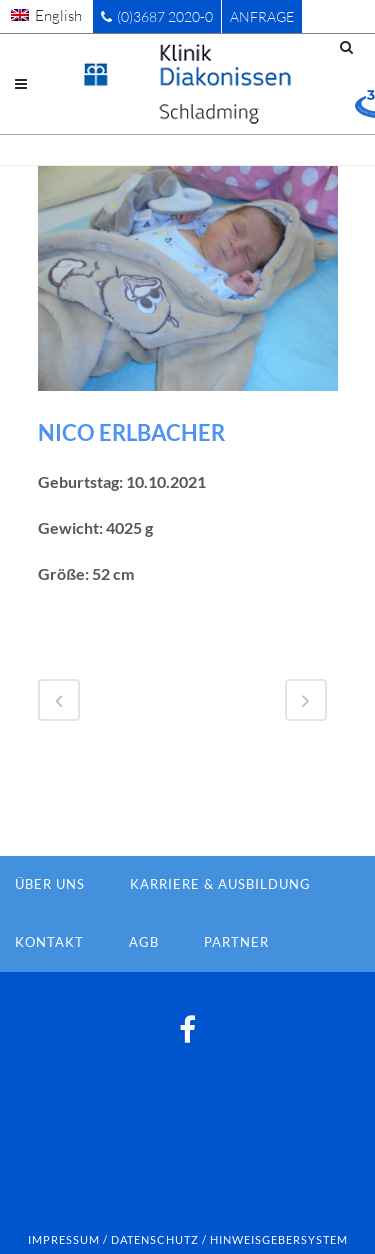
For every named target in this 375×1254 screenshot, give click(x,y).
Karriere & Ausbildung (220, 884)
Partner (236, 942)
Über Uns (50, 884)
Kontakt (49, 942)
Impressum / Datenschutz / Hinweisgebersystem (188, 1239)
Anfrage (262, 16)
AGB (144, 942)
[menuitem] (46, 15)
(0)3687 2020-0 (157, 16)
